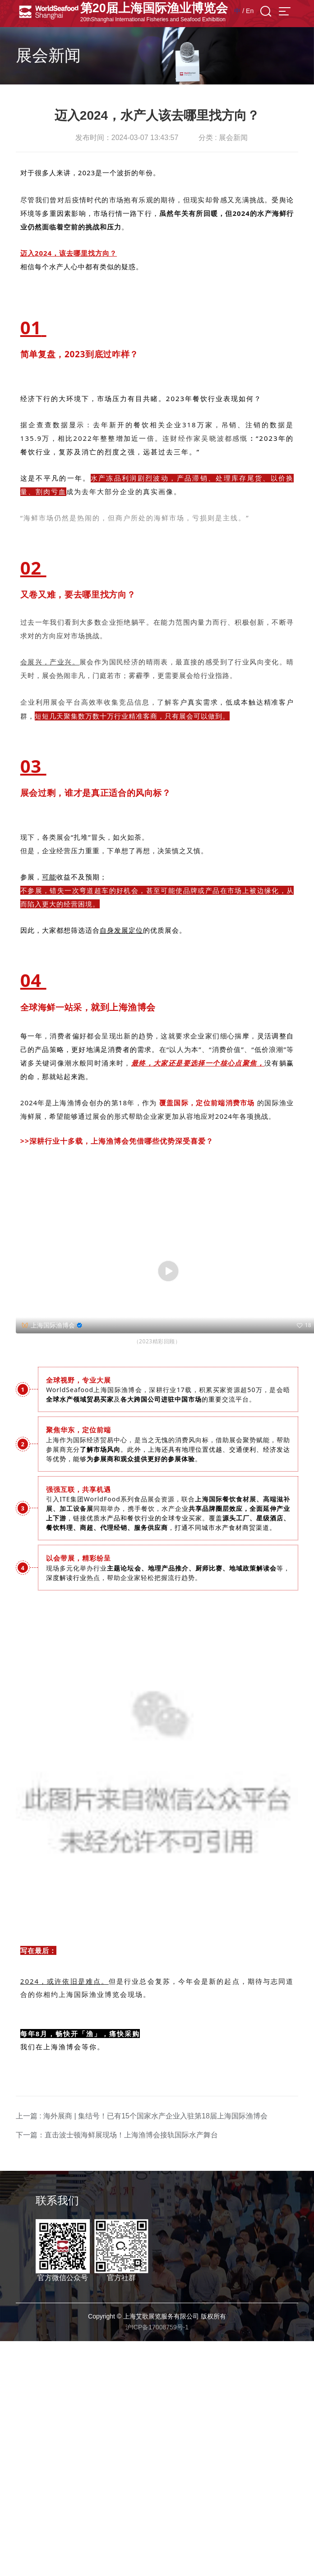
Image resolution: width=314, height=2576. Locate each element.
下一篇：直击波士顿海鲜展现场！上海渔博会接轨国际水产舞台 (117, 2135)
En (250, 10)
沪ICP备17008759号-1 (157, 2327)
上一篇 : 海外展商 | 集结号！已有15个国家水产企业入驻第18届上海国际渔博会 (142, 2116)
